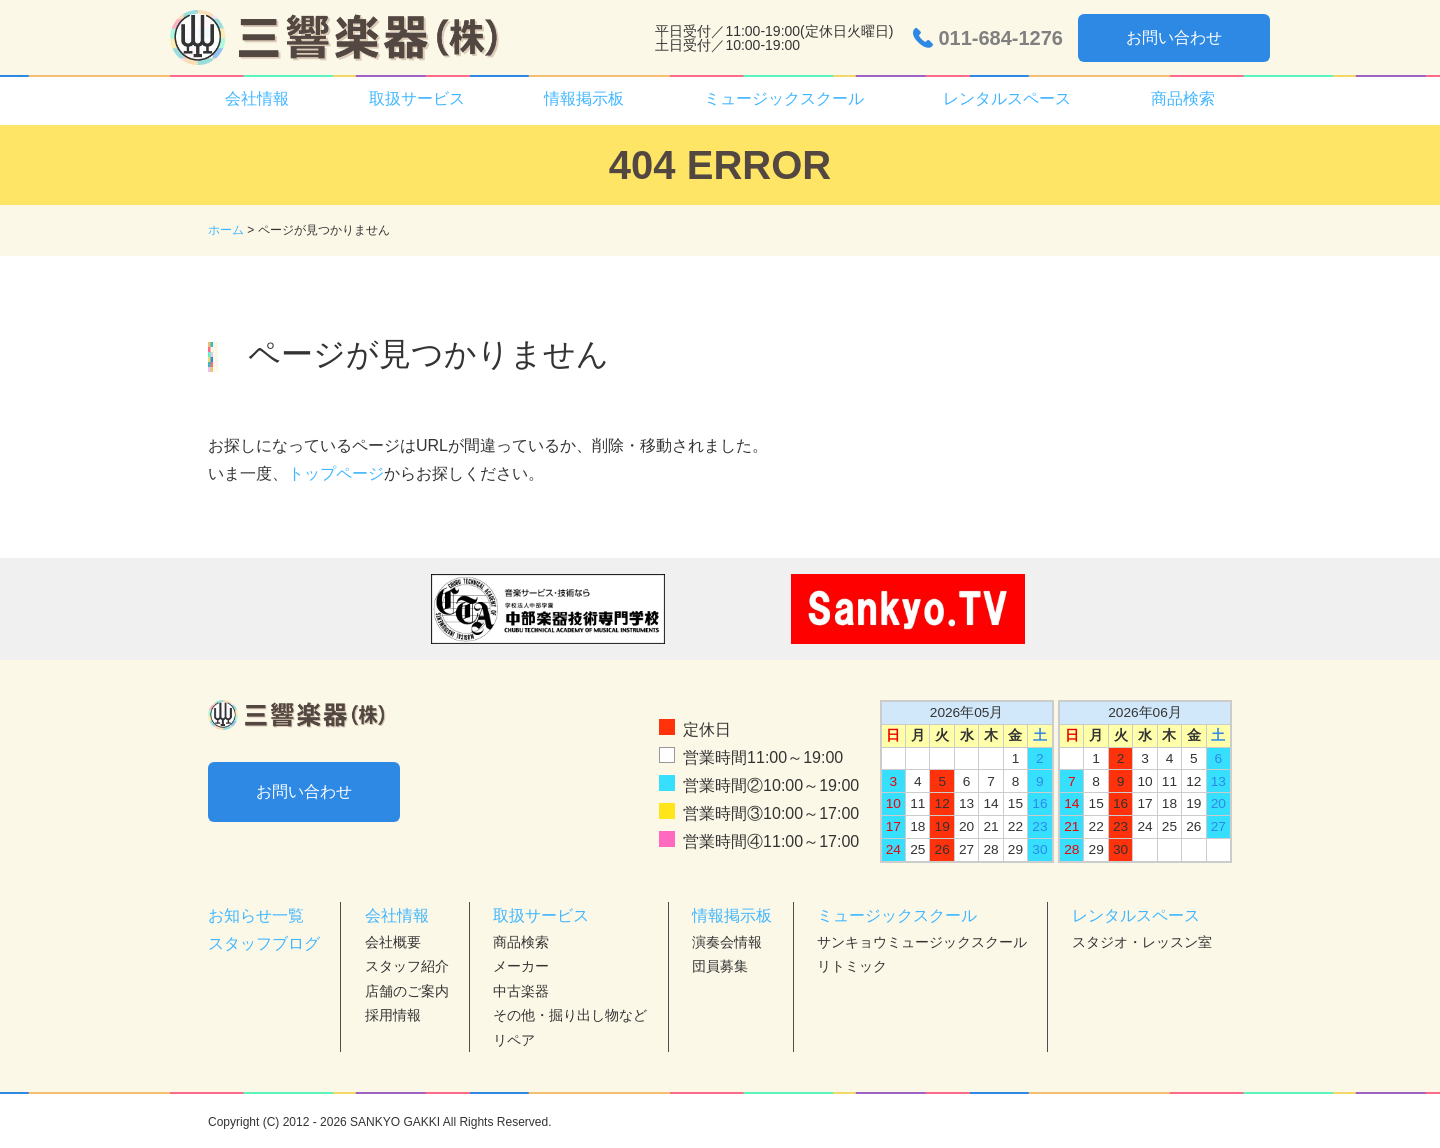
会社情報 (257, 98)
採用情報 (393, 1015)
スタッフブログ (264, 943)
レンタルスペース (1007, 98)
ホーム (226, 230)
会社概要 (393, 942)
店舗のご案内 (407, 991)
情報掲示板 (584, 98)
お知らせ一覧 (256, 915)
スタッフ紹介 (407, 966)
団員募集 (720, 966)
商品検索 (1183, 98)
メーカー (521, 966)
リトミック (852, 966)
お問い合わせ (1174, 37)
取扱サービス (417, 98)
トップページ (336, 473)
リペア (514, 1040)
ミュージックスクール (784, 98)
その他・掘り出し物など (570, 1015)
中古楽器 (521, 991)
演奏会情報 (727, 942)
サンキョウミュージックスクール (922, 942)
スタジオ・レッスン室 (1142, 942)
